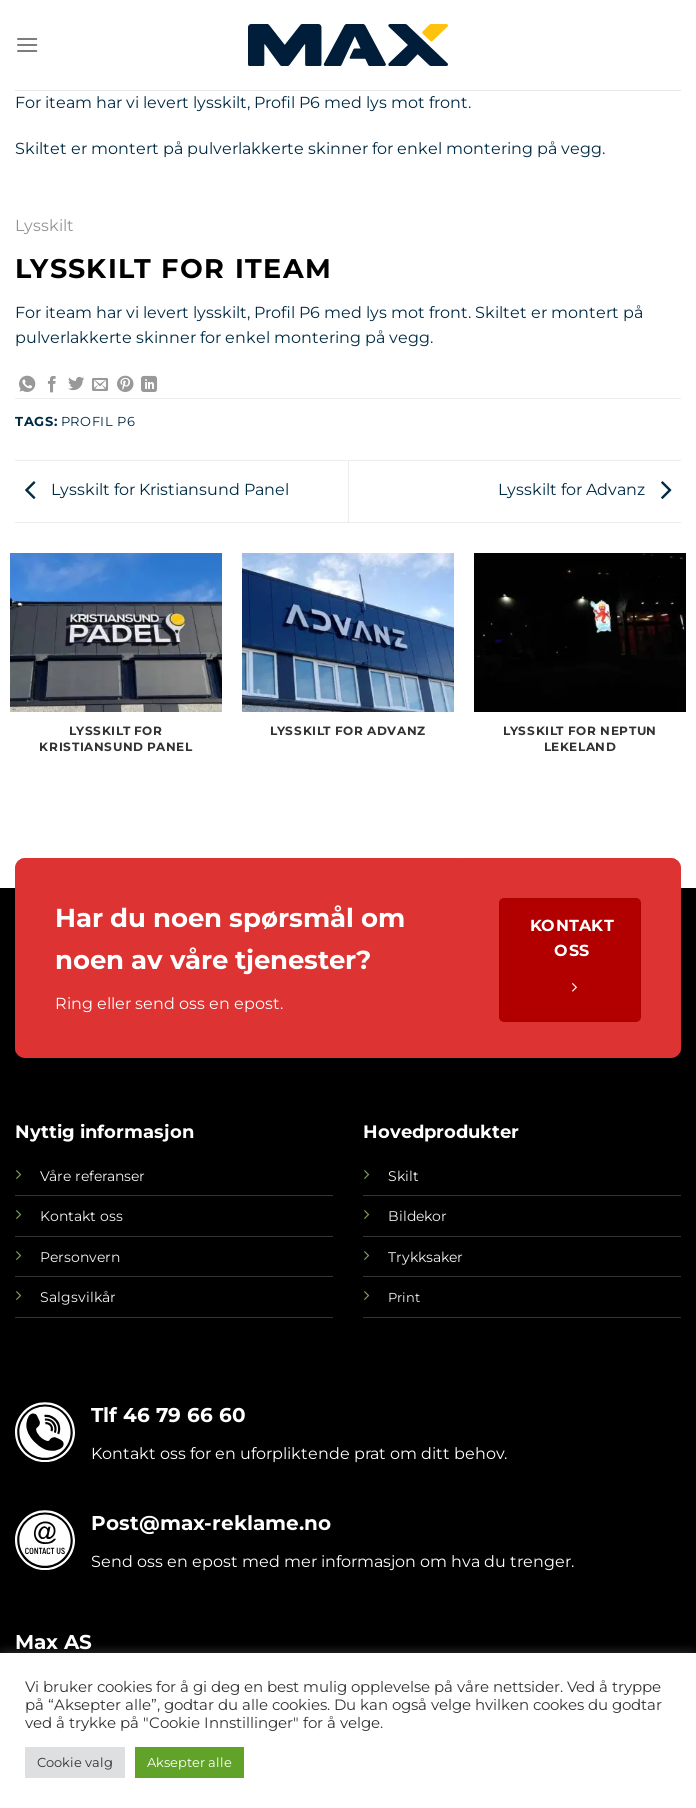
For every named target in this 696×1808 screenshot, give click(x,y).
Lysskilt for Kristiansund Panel (157, 489)
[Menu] (27, 44)
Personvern (80, 1257)
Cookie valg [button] (75, 1762)
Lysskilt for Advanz (584, 489)
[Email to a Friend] (100, 385)
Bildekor (417, 1216)
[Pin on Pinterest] (125, 385)
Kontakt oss (81, 1216)
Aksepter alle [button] (189, 1762)
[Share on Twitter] (76, 385)
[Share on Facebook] (52, 385)
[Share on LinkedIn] (149, 385)
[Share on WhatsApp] (27, 385)
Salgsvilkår (78, 1297)
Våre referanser (92, 1176)
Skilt (403, 1176)
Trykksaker (425, 1257)
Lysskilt (44, 225)
